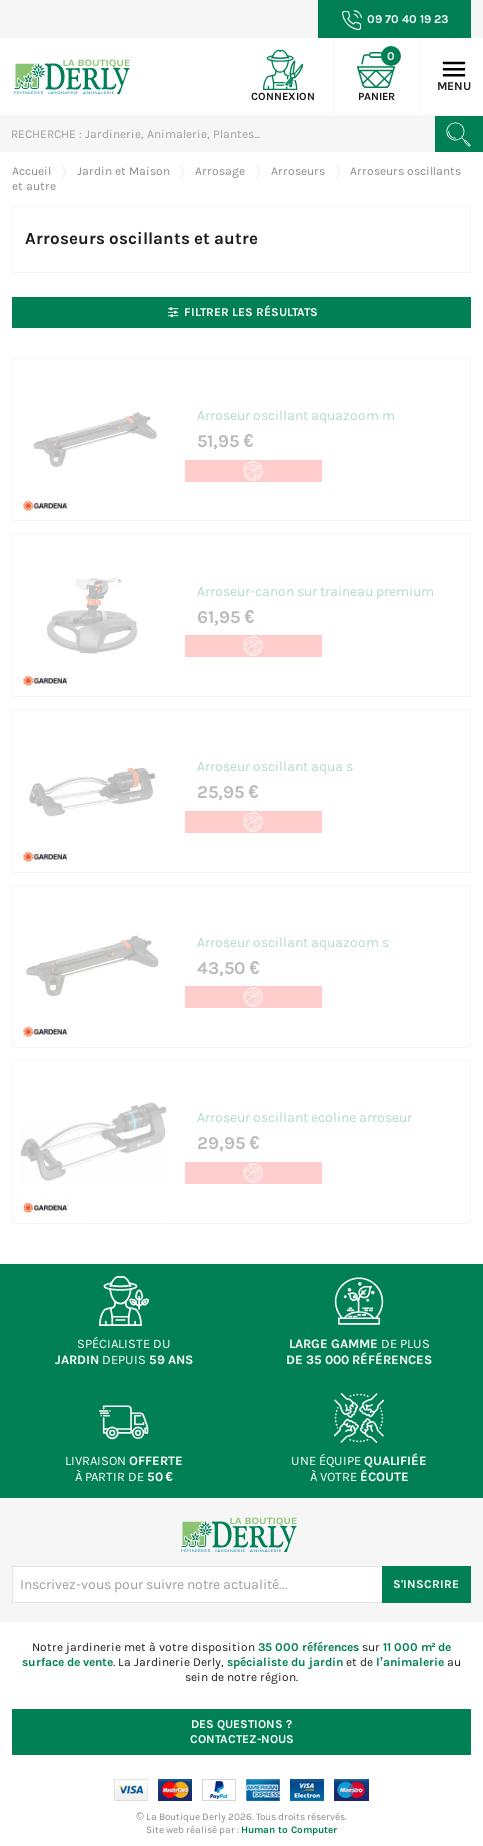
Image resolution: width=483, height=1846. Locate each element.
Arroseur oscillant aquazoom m (294, 414)
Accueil (31, 171)
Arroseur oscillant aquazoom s (291, 936)
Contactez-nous (242, 1722)
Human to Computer (289, 1821)
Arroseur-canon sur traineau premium (313, 588)
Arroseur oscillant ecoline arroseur (302, 1110)
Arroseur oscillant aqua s (273, 762)
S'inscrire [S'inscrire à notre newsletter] (426, 1575)
